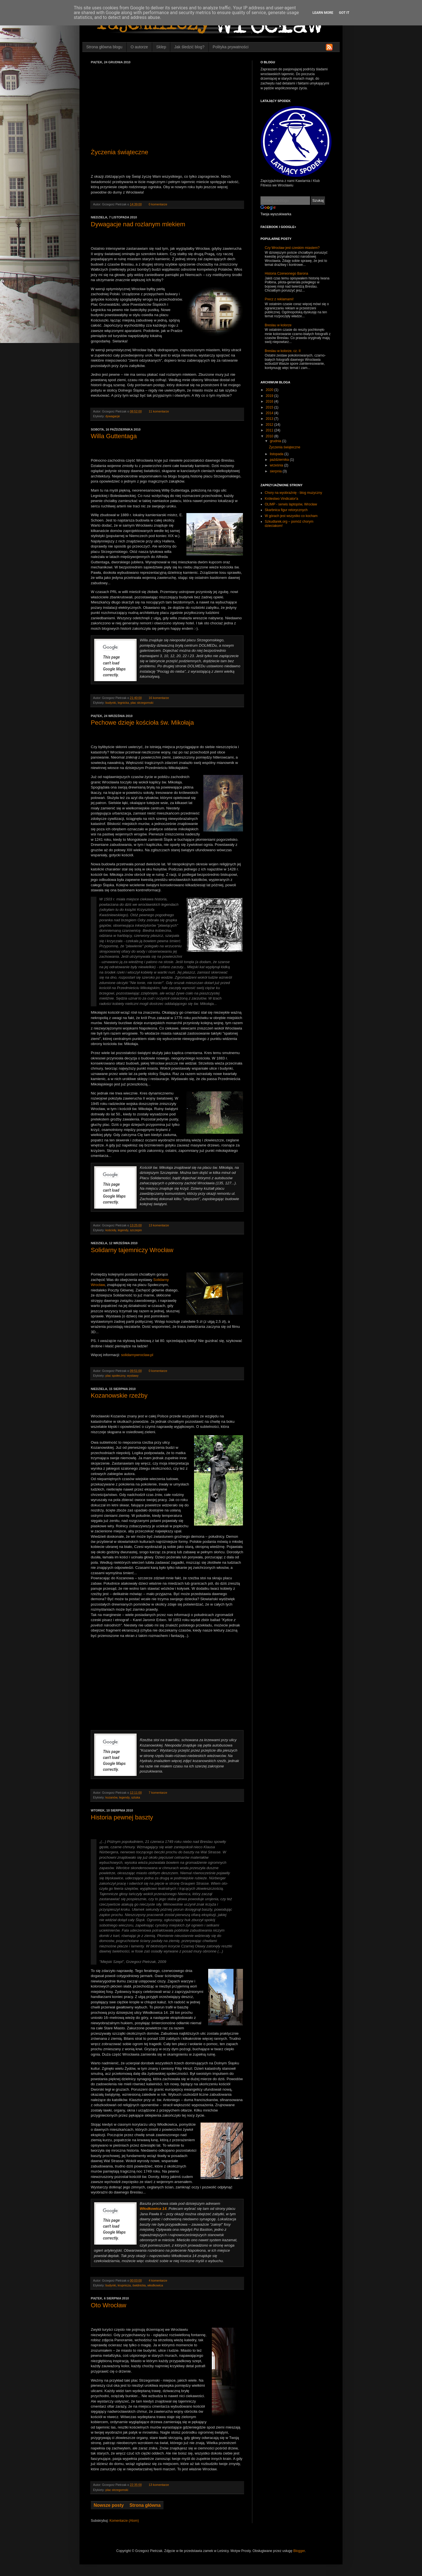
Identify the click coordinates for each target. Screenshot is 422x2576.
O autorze (139, 47)
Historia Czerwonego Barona (286, 273)
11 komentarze (159, 411)
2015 (270, 407)
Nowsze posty (109, 2505)
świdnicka (139, 2285)
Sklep (161, 47)
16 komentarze (159, 698)
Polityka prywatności (231, 47)
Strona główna (145, 2505)
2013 (270, 419)
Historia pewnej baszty (122, 1817)
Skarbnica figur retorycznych (286, 510)
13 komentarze (159, 1225)
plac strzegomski (142, 702)
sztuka (135, 1797)
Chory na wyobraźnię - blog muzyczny (293, 493)
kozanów (111, 1797)
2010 (270, 436)
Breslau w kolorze (278, 325)
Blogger (299, 2551)
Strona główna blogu (104, 47)
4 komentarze (158, 2280)
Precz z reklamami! (279, 299)
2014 (270, 413)
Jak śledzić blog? (189, 47)
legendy (123, 1230)
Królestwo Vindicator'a (281, 499)
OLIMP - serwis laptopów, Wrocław (291, 504)
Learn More (323, 13)
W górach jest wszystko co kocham (291, 516)
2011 (270, 430)
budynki (111, 702)
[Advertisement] (167, 106)
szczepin (136, 1230)
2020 (270, 390)
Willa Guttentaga (114, 436)
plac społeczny (115, 1375)
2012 (270, 425)
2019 (270, 396)
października (280, 460)
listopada (277, 454)
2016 (270, 401)
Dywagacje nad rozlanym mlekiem (138, 224)
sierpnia (276, 471)
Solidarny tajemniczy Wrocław (132, 1250)
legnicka (123, 702)
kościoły (111, 1230)
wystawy (133, 1375)
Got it (344, 13)
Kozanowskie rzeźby (119, 1395)
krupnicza (124, 2285)
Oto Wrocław (108, 2305)
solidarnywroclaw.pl (137, 1355)
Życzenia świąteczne (119, 152)
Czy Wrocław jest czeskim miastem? (292, 248)
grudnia (276, 441)
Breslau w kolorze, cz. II (283, 351)
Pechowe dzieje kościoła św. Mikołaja (142, 722)
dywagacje (113, 416)
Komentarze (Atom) (124, 2521)
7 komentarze (158, 1792)
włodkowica (155, 2285)
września (277, 465)
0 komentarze (158, 204)
